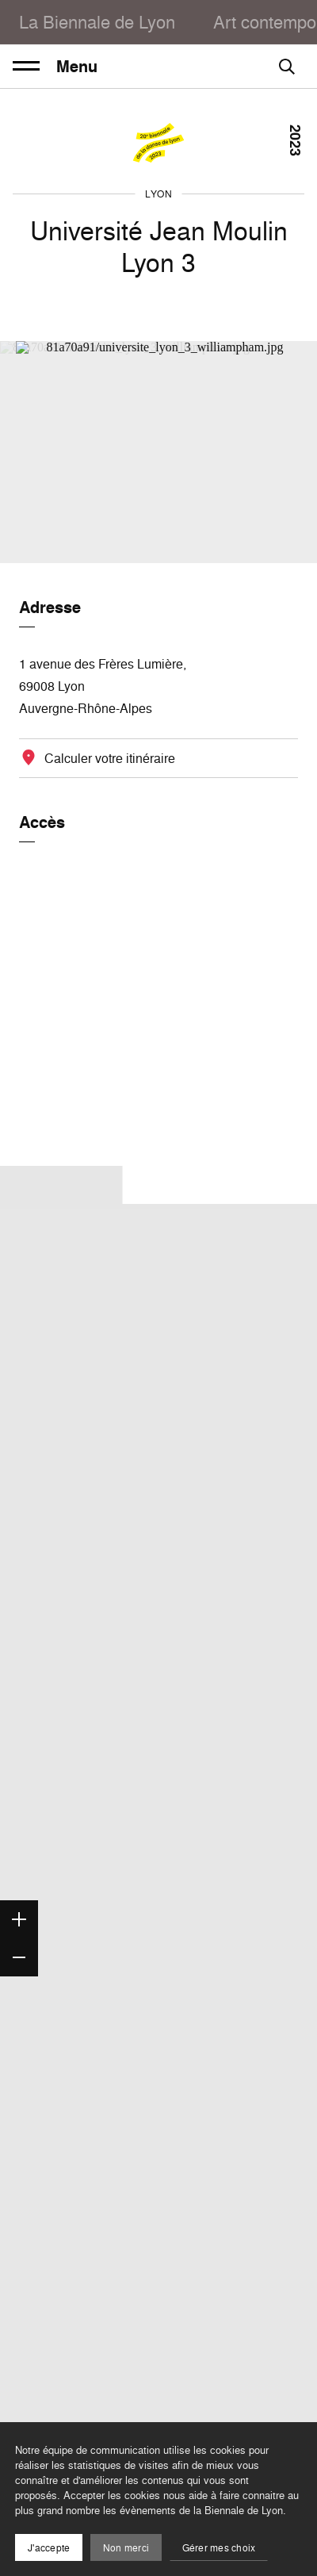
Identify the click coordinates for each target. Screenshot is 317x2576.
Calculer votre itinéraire (109, 758)
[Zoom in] (19, 1919)
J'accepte (49, 2548)
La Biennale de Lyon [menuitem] (97, 22)
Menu (55, 67)
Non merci (126, 2548)
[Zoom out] (19, 1957)
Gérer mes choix (219, 2548)
